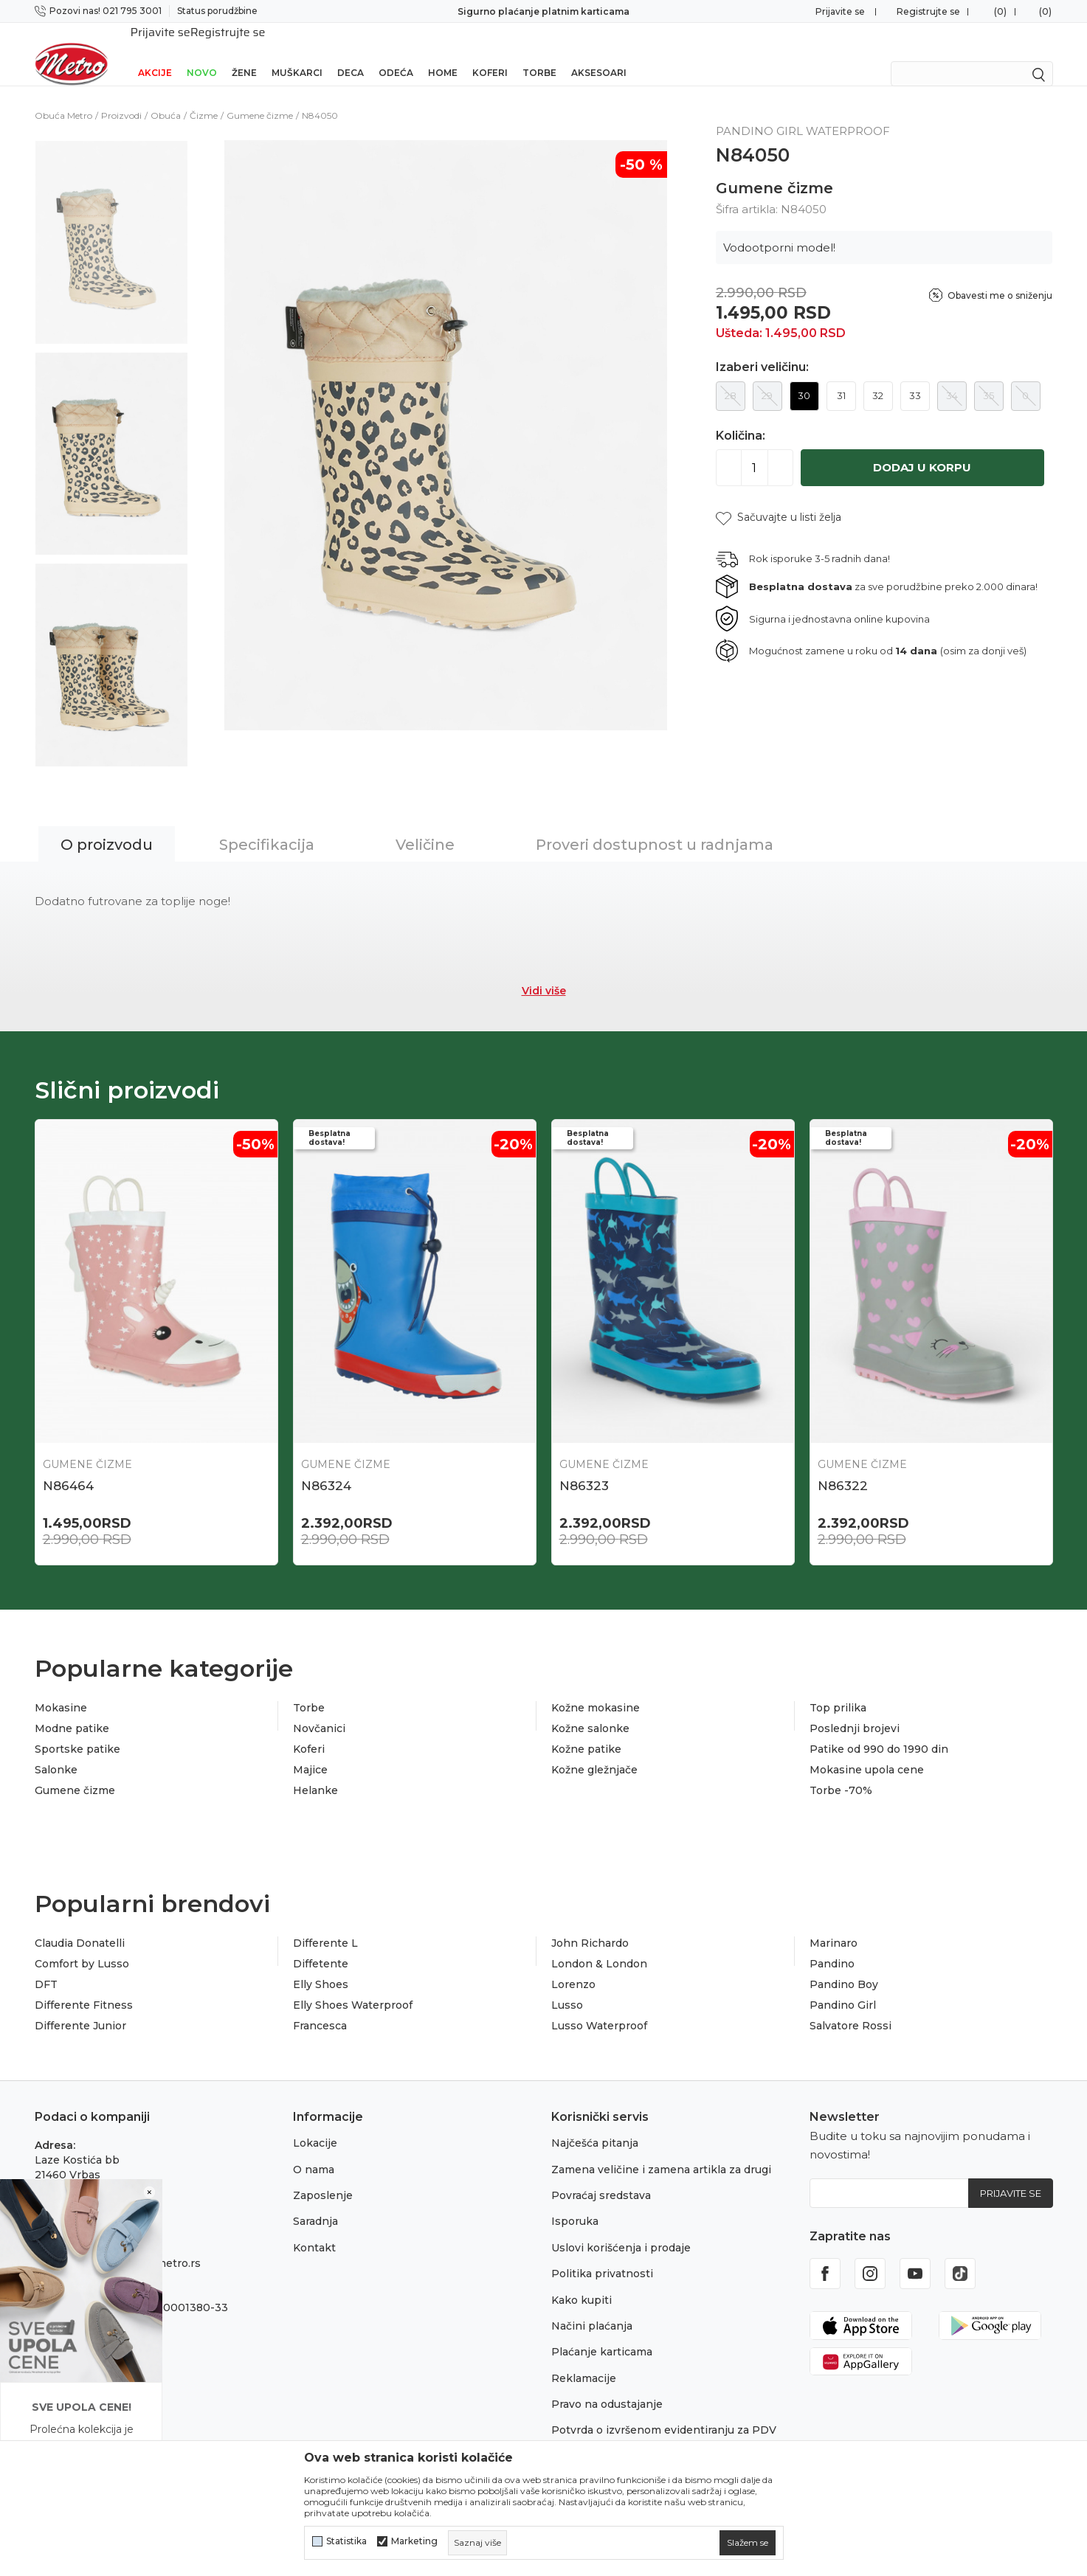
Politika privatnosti (602, 2254)
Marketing (414, 2541)
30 (804, 376)
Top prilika (838, 1688)
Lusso (567, 1985)
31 (841, 376)
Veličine (425, 825)
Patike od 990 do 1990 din (879, 1730)
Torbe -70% (841, 1771)
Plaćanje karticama (601, 2332)
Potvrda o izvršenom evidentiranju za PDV (663, 2410)
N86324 (326, 1466)
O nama (313, 2150)
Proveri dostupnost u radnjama (654, 825)
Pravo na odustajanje (607, 2385)
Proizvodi (121, 96)
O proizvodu (107, 825)
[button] (778, 498)
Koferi (490, 53)
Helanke (315, 1771)
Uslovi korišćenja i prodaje (621, 2228)
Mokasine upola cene (867, 1750)
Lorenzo (573, 1965)
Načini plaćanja (591, 2306)
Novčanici (319, 1709)
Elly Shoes (320, 1965)
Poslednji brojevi (855, 1709)
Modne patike (72, 1709)
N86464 (68, 1466)
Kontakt (314, 2228)
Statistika (346, 2541)
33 (915, 376)
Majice (310, 1750)
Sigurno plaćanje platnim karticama (543, 11)
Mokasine (61, 1688)
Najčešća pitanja (594, 2123)
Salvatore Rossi (850, 2006)
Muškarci (297, 53)
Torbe (539, 53)
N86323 (584, 1466)
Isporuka (574, 2202)
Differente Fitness (84, 1985)
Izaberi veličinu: (762, 348)
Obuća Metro (63, 96)
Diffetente (320, 1944)
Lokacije (315, 2123)
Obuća (166, 96)
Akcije (155, 53)
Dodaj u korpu (922, 448)
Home (443, 53)
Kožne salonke (590, 1709)
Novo (202, 53)
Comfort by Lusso (82, 1944)
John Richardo (590, 1924)
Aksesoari (599, 53)
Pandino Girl (843, 1985)
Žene (244, 53)
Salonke (56, 1750)
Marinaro (833, 1924)
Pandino (832, 1944)
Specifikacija (266, 825)
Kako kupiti (581, 2281)
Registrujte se (928, 11)
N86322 (843, 1466)
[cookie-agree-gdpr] (748, 2542)
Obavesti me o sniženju (1000, 276)
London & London (599, 1944)
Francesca (320, 2006)
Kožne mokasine (595, 1688)
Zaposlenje (323, 2176)
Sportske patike (77, 1730)
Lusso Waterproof (599, 2006)
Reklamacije (583, 2359)
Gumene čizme (260, 96)
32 (877, 376)
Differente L (325, 1924)
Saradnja (315, 2202)
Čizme (204, 96)
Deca (350, 53)
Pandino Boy (844, 1965)
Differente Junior (80, 2006)
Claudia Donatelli (80, 1924)
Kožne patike (586, 1730)
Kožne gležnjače (594, 1750)
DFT (46, 1965)
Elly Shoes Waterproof (353, 1985)
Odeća (396, 53)
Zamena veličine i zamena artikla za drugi (661, 2150)
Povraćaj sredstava (601, 2176)
